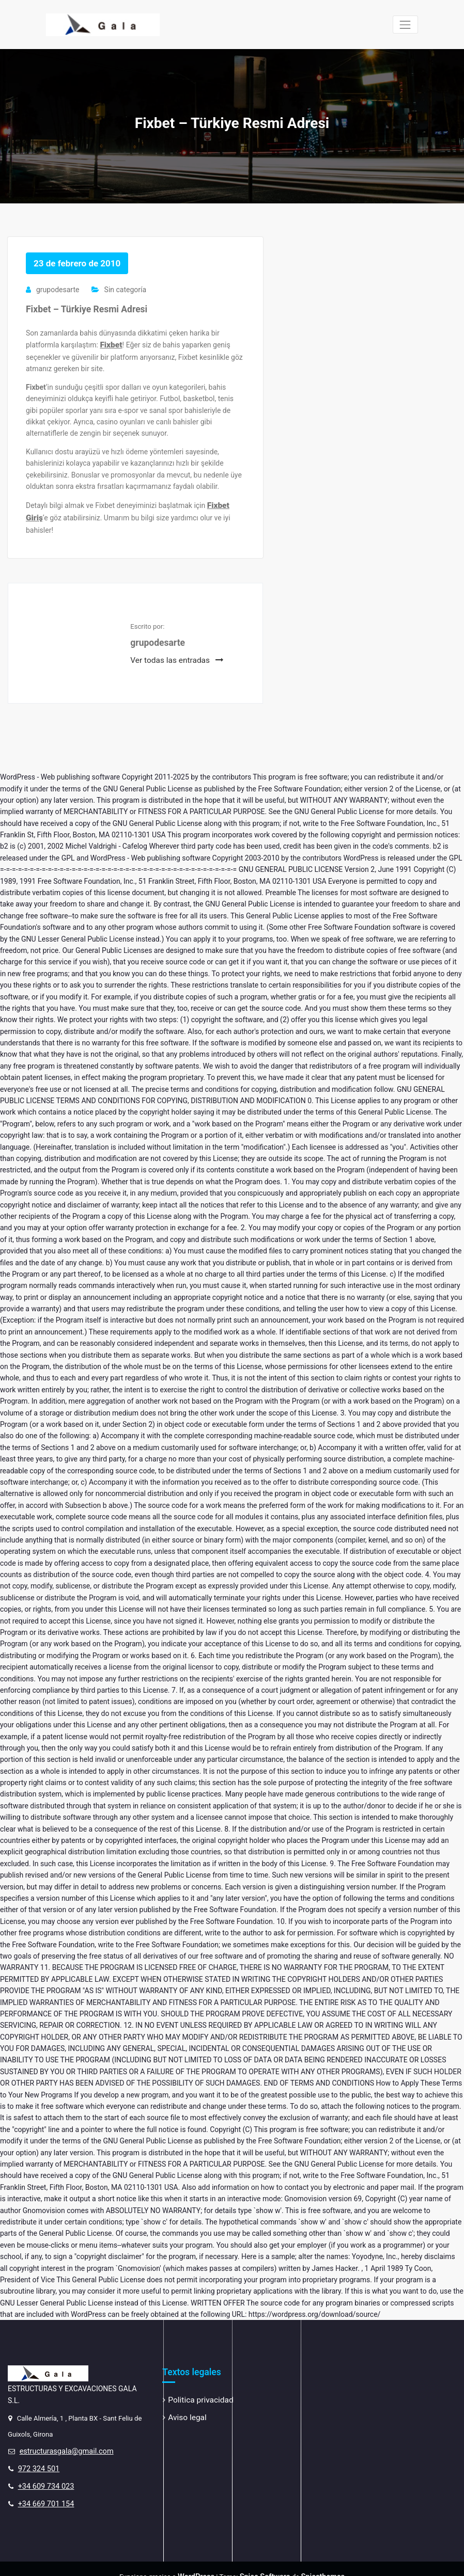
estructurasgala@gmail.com (62, 2442)
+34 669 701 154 (43, 2490)
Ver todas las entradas (172, 653)
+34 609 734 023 (43, 2474)
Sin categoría (124, 288)
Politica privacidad (197, 2392)
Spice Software (265, 2562)
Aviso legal (185, 2408)
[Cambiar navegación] (405, 24)
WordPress (200, 2562)
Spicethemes (318, 2562)
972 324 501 (37, 2458)
